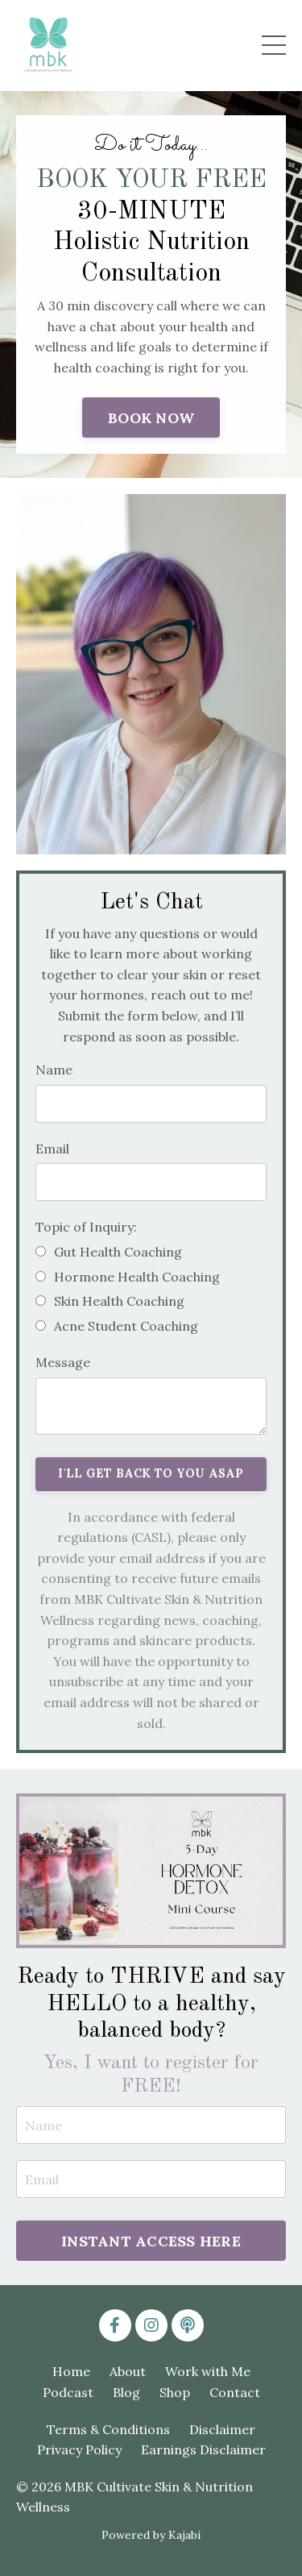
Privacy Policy (79, 2449)
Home (71, 2371)
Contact (234, 2392)
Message (62, 1362)
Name (53, 1070)
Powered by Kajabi (151, 2535)
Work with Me (207, 2371)
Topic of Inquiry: (86, 1227)
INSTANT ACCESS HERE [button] (151, 2241)
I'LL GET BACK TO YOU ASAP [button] (150, 1473)
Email (52, 1149)
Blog (126, 2392)
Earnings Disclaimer (203, 2449)
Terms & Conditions (108, 2429)
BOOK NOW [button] (151, 418)
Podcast (68, 2392)
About (128, 2371)
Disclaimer (222, 2429)
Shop (174, 2392)
